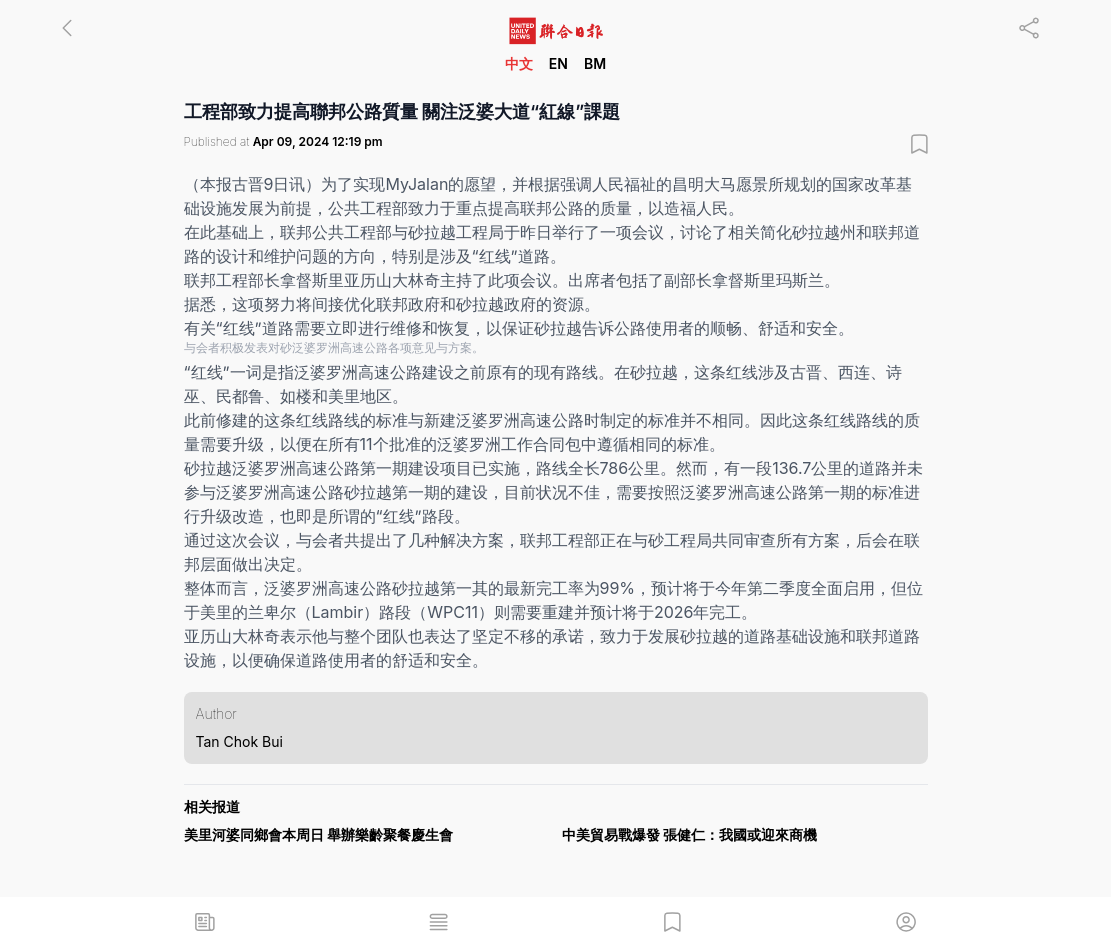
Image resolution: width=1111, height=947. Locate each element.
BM (595, 63)
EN (558, 63)
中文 (519, 63)
